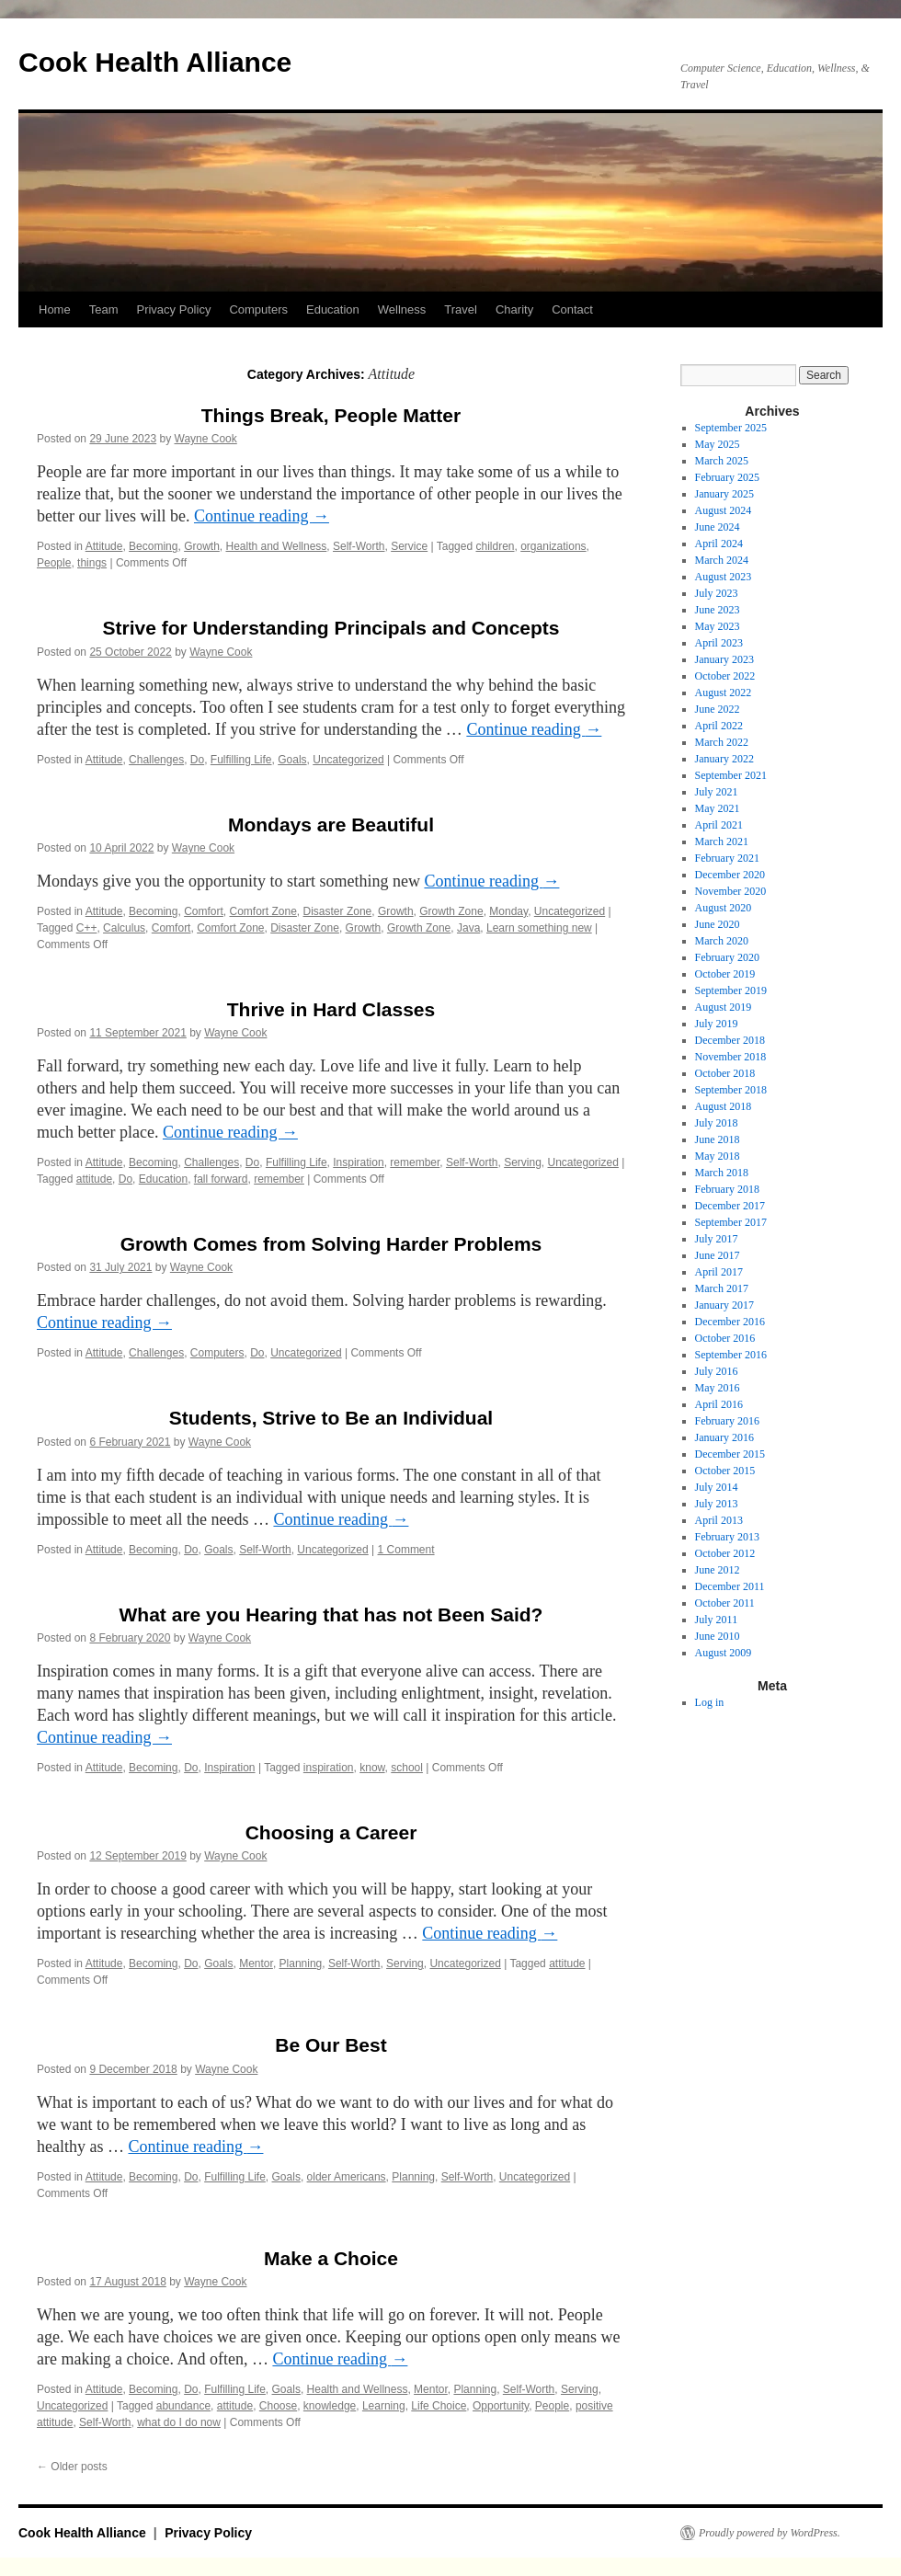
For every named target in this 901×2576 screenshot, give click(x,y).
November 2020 (731, 891)
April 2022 (719, 725)
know (371, 1767)
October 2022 (725, 676)
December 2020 (730, 874)
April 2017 (719, 1271)
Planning (301, 1963)
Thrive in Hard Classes (331, 1009)
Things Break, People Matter (331, 415)
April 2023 (719, 642)
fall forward (221, 1179)
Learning (383, 2405)
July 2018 (716, 1122)
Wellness (402, 309)
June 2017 (717, 1255)
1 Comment (406, 1549)
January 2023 (724, 659)
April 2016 (719, 1404)
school (407, 1767)
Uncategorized (348, 759)
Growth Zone (451, 911)
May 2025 (717, 444)
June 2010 (717, 1636)
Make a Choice (331, 2258)
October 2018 (725, 1073)
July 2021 (716, 791)
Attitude (104, 546)
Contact (572, 309)
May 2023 (717, 626)
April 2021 (719, 825)
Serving (523, 1162)
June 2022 (717, 709)
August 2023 (723, 576)
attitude (94, 1179)
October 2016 (725, 1338)
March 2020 (721, 940)
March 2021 (721, 841)
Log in (709, 1702)
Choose (278, 2405)
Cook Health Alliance (154, 62)
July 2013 (716, 1503)
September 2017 (731, 1222)
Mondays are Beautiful (331, 824)
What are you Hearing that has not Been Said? (331, 1614)
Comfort (203, 911)
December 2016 (730, 1321)
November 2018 (731, 1056)
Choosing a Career (331, 1832)
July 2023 (716, 593)
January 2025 (724, 493)
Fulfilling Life (241, 759)
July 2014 (716, 1487)
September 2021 (731, 775)
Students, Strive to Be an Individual (331, 1417)
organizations (553, 546)
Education (332, 309)
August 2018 (723, 1106)
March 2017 (721, 1288)
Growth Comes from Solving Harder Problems (331, 1243)
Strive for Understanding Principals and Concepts (330, 627)
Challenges (156, 759)
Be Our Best (330, 2044)
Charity (514, 309)
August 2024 (723, 510)
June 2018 (717, 1139)
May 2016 (717, 1387)
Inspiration (358, 1162)
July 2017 (716, 1238)
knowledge (329, 2405)
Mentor (256, 1963)
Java (468, 928)
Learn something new (539, 928)
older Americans (346, 2176)
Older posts (72, 2466)
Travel (460, 309)
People (54, 562)
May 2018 (717, 1156)
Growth (202, 546)
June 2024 (717, 527)
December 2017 (730, 1205)
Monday (508, 911)
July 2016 (716, 1371)
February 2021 (727, 858)
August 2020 (723, 907)
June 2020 (717, 924)
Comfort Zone (263, 911)
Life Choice (438, 2405)
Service (409, 546)
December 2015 (730, 1454)
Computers (258, 309)
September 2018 (731, 1089)
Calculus (124, 928)
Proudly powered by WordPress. (769, 2532)
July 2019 (716, 1023)
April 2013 (719, 1520)
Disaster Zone (337, 911)
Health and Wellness (276, 546)
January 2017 (724, 1305)
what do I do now (179, 2422)
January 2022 (724, 758)
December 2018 (730, 1040)
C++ (86, 928)
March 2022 (721, 742)
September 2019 (731, 990)
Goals (292, 759)
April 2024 (719, 543)
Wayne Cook (206, 438)
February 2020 (727, 957)
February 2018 (727, 1189)
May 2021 (717, 808)
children (494, 546)
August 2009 (723, 1652)
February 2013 (727, 1536)
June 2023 (717, 609)
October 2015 (725, 1470)
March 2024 (721, 560)
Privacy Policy (173, 309)
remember (414, 1162)
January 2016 (724, 1437)
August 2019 (723, 1007)
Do (197, 759)
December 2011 (730, 1586)
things (92, 562)
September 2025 (731, 427)
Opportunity (501, 2405)
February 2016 (727, 1420)
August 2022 (723, 692)
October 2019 (725, 973)
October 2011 (725, 1603)
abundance (183, 2405)
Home (55, 309)
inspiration (328, 1767)
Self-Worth (358, 546)
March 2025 (721, 460)
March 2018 (721, 1172)
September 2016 (731, 1354)
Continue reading (261, 516)
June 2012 (717, 1569)
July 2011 (716, 1619)
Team (104, 309)
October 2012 (725, 1553)
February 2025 (727, 477)
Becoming (153, 546)
